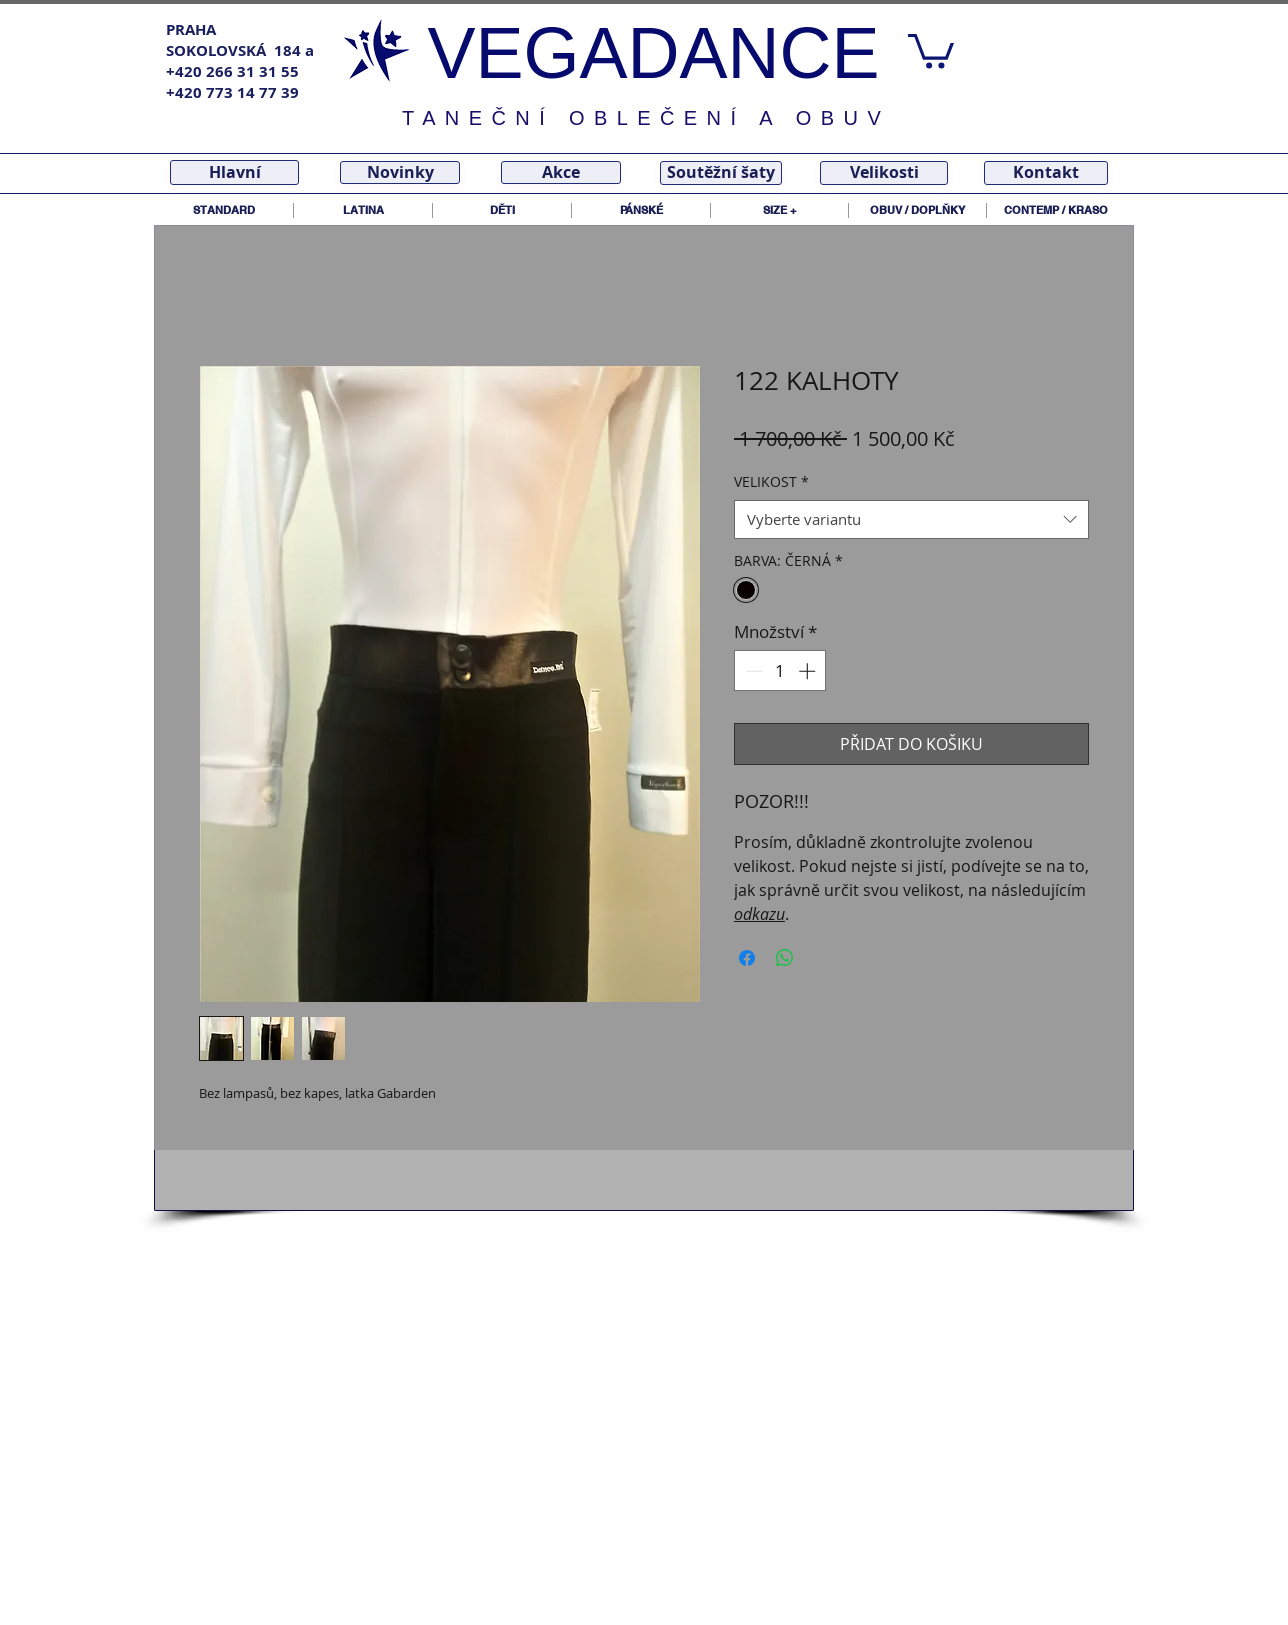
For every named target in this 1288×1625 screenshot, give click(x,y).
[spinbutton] (780, 671)
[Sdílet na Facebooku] (747, 958)
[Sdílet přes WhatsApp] (785, 958)
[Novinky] (400, 172)
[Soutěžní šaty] (721, 173)
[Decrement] (752, 671)
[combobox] (911, 519)
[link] (931, 49)
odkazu (759, 914)
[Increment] (809, 671)
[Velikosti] (884, 173)
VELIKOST (771, 481)
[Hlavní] (234, 172)
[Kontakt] (1046, 173)
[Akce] (561, 172)
